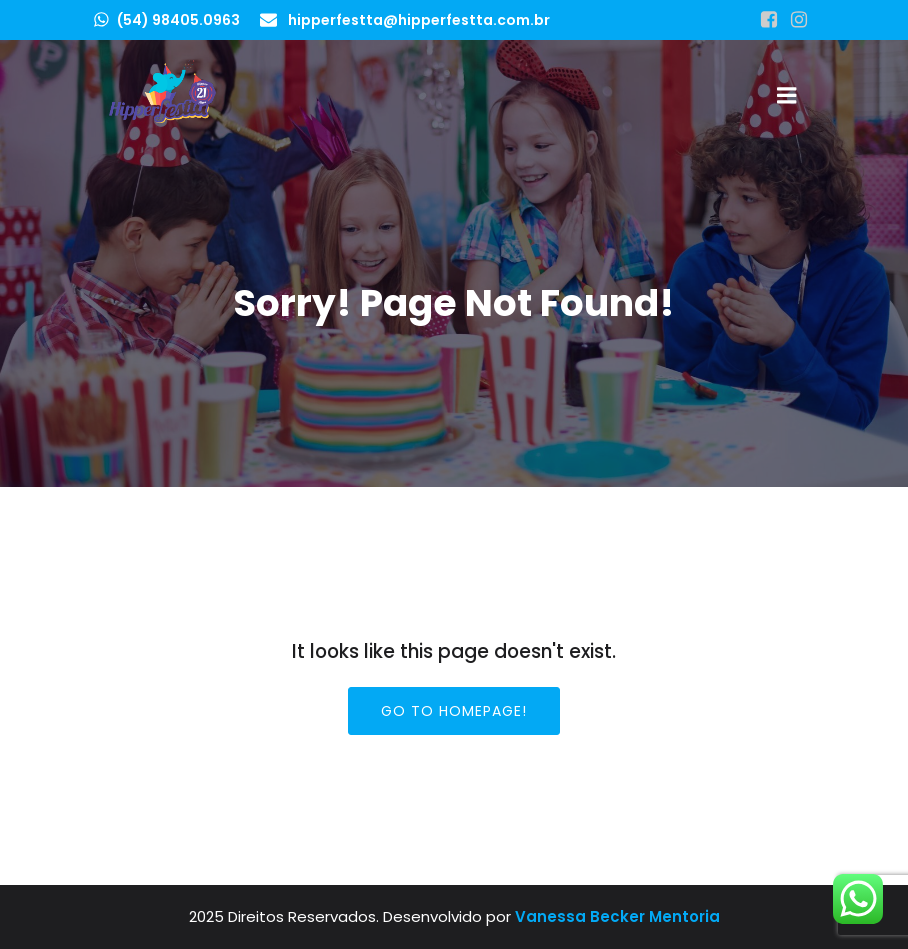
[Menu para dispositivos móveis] (787, 96)
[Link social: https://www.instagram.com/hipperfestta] (799, 20)
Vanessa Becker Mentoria (617, 916)
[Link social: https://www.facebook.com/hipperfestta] (769, 20)
